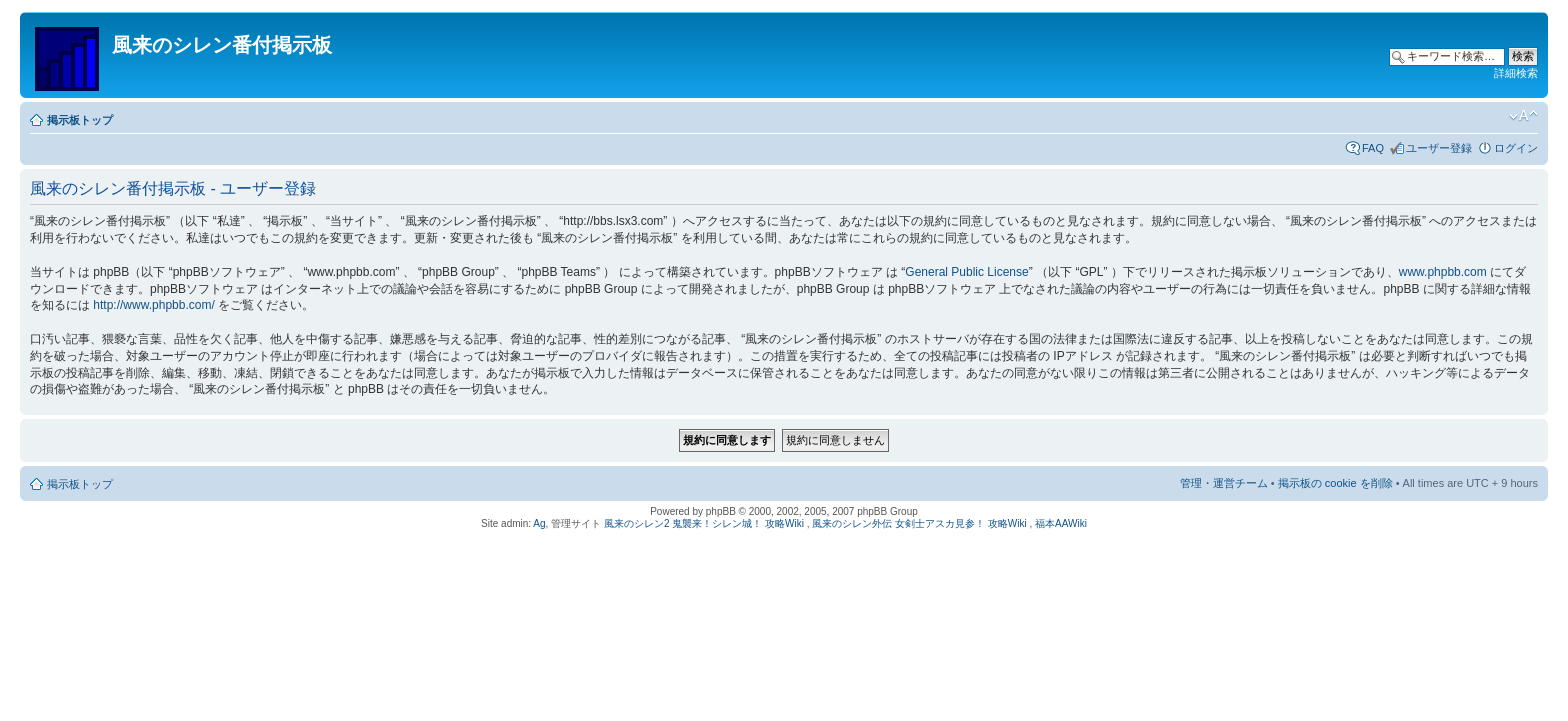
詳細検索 (1516, 73)
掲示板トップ (80, 120)
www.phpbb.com (1443, 272)
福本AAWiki (1061, 523)
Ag (539, 523)
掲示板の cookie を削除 (1335, 483)
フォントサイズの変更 (1523, 116)
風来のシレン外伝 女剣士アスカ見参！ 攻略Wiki (919, 523)
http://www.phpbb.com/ (153, 305)
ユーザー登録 (1439, 148)
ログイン (1516, 148)
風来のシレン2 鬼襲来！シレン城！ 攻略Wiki (704, 523)
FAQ (1373, 148)
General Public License (966, 272)
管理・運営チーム (1224, 483)
